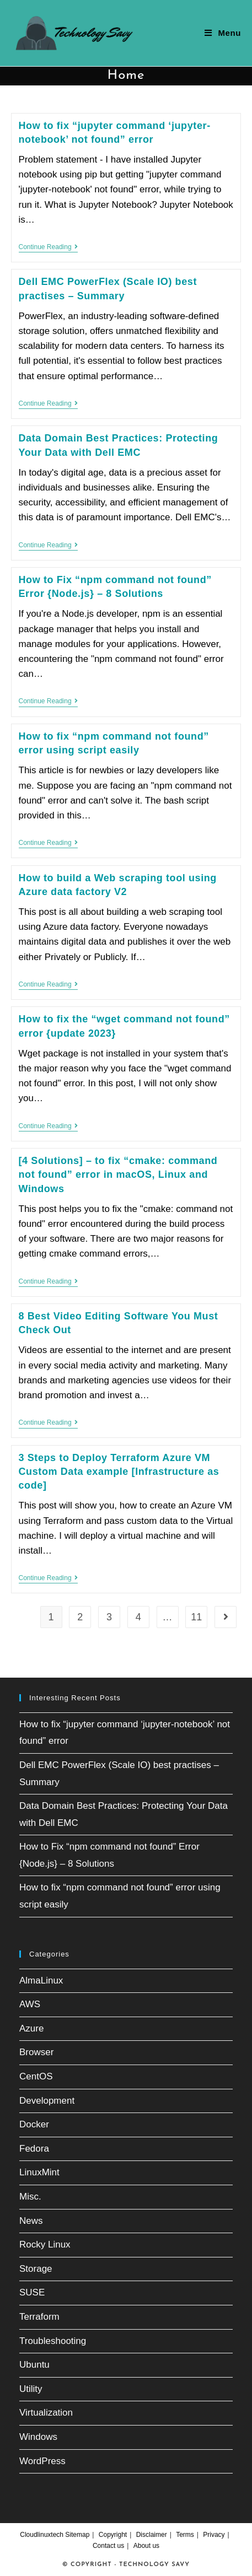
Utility (30, 2389)
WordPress (42, 2461)
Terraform (39, 2316)
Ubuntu (34, 2364)
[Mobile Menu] (223, 33)
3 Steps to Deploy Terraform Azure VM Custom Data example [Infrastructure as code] (119, 1471)
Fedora (34, 2148)
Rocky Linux (45, 2244)
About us (146, 2546)
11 (196, 1617)
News (31, 2221)
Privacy (213, 2535)
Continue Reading (48, 247)
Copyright (113, 2535)
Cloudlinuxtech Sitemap (54, 2535)
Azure (31, 2028)
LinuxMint (39, 2172)
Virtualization (46, 2412)
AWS (29, 2004)
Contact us (108, 2546)
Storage (35, 2269)
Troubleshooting (52, 2341)
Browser (36, 2052)
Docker (34, 2124)
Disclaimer (151, 2535)
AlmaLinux (41, 1980)
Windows (38, 2437)
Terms (185, 2535)
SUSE (32, 2292)
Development (46, 2100)
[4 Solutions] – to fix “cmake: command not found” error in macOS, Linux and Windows (118, 1174)
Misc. (30, 2196)
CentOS (35, 2076)
